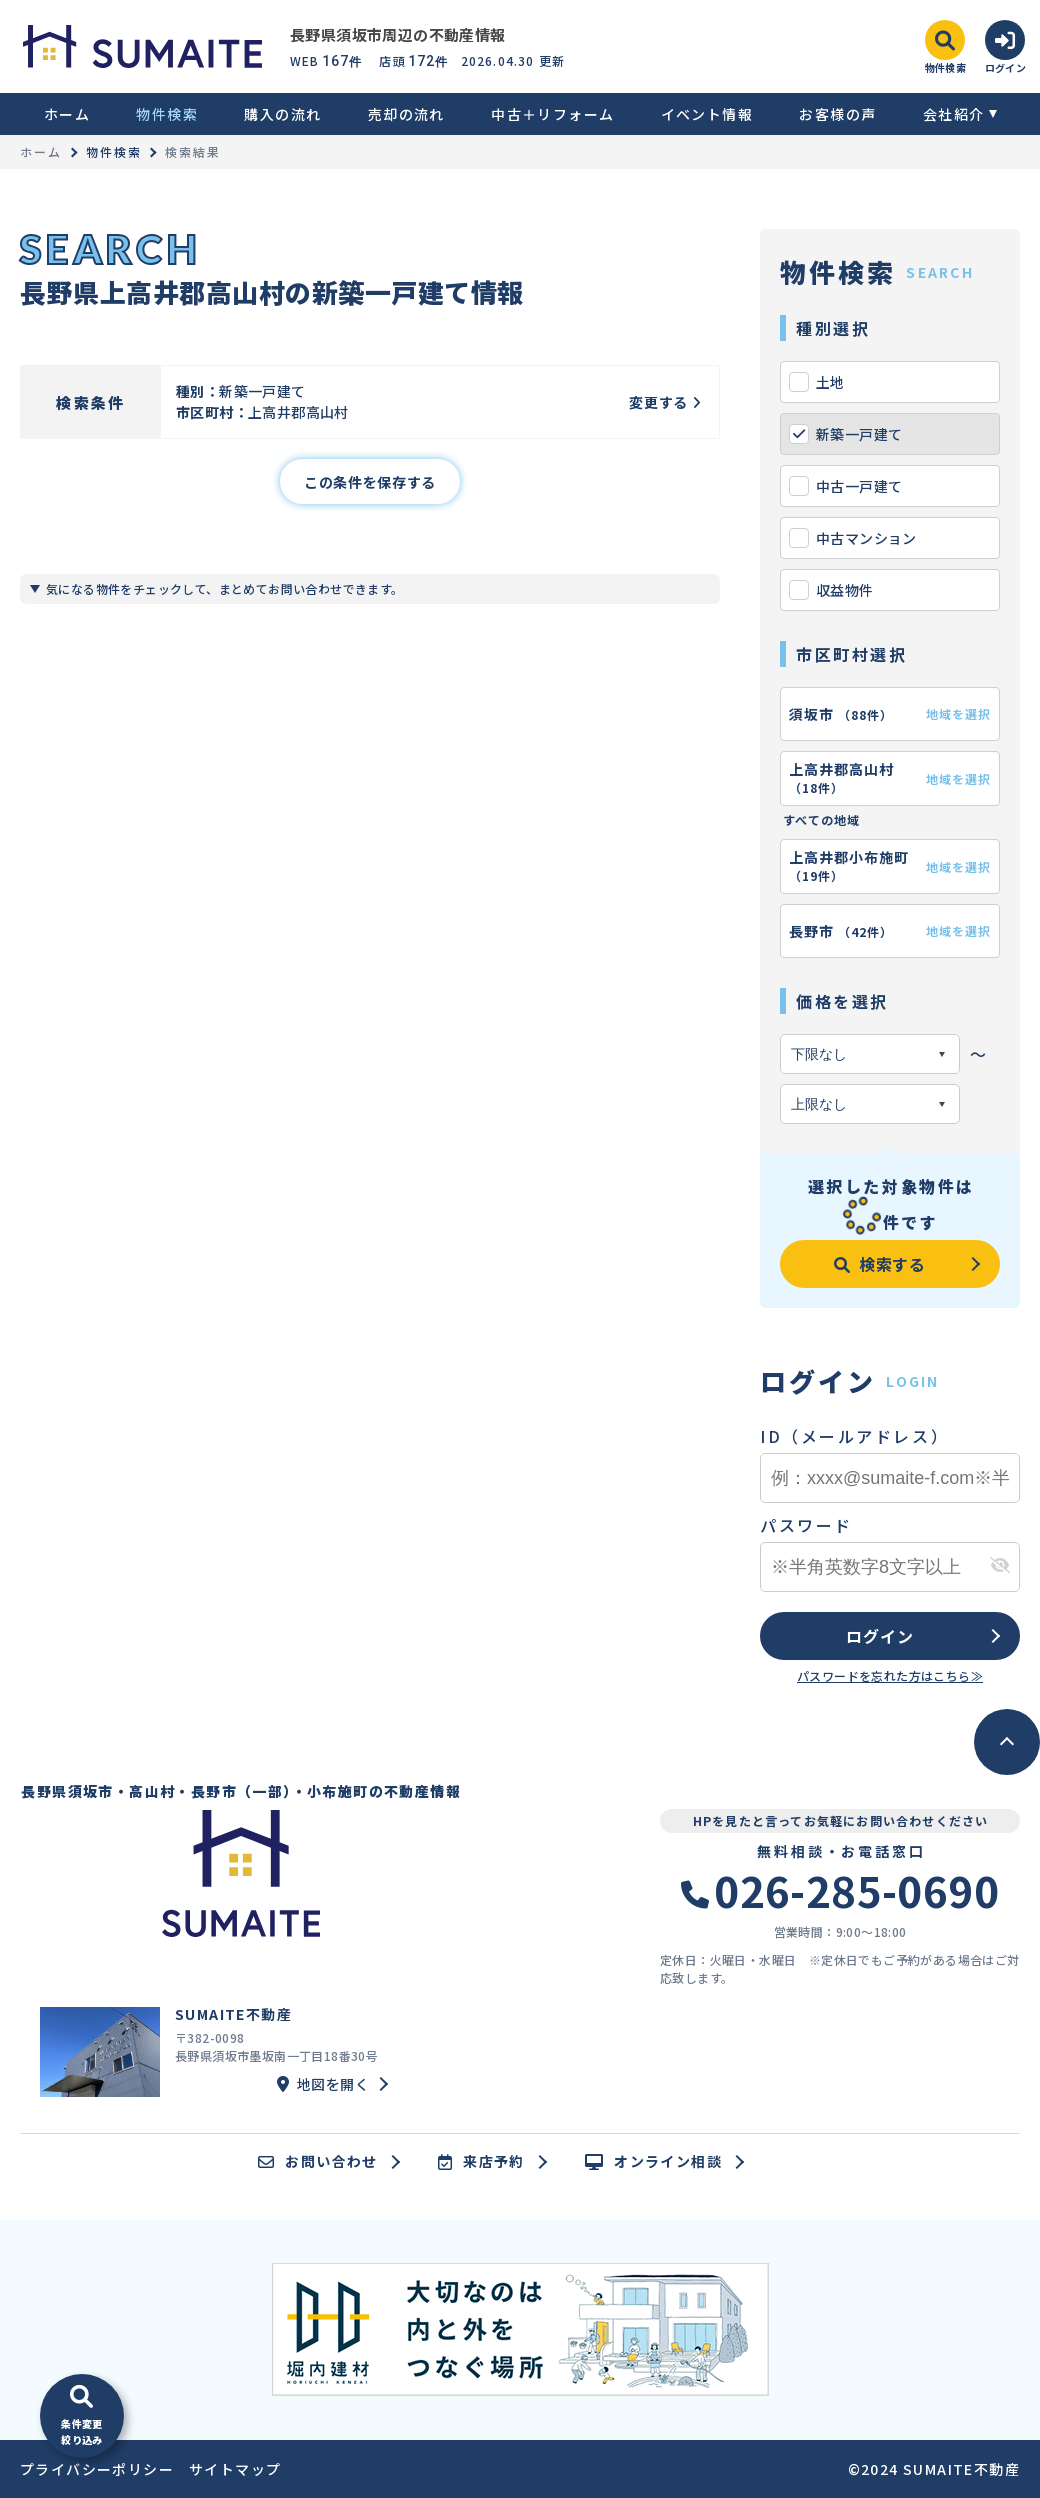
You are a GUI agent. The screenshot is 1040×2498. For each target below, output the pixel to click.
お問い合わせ (318, 2162)
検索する (880, 1264)
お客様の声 (837, 114)
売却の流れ (406, 114)
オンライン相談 (653, 2162)
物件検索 (167, 114)
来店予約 (481, 2162)
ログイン (879, 1636)
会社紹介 (954, 114)
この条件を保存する (370, 482)
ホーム (67, 114)
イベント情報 (707, 114)
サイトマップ (235, 2469)
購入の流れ (282, 114)
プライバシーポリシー (97, 2469)
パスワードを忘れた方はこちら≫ (890, 1675)
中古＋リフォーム (552, 114)
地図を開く (323, 2084)
